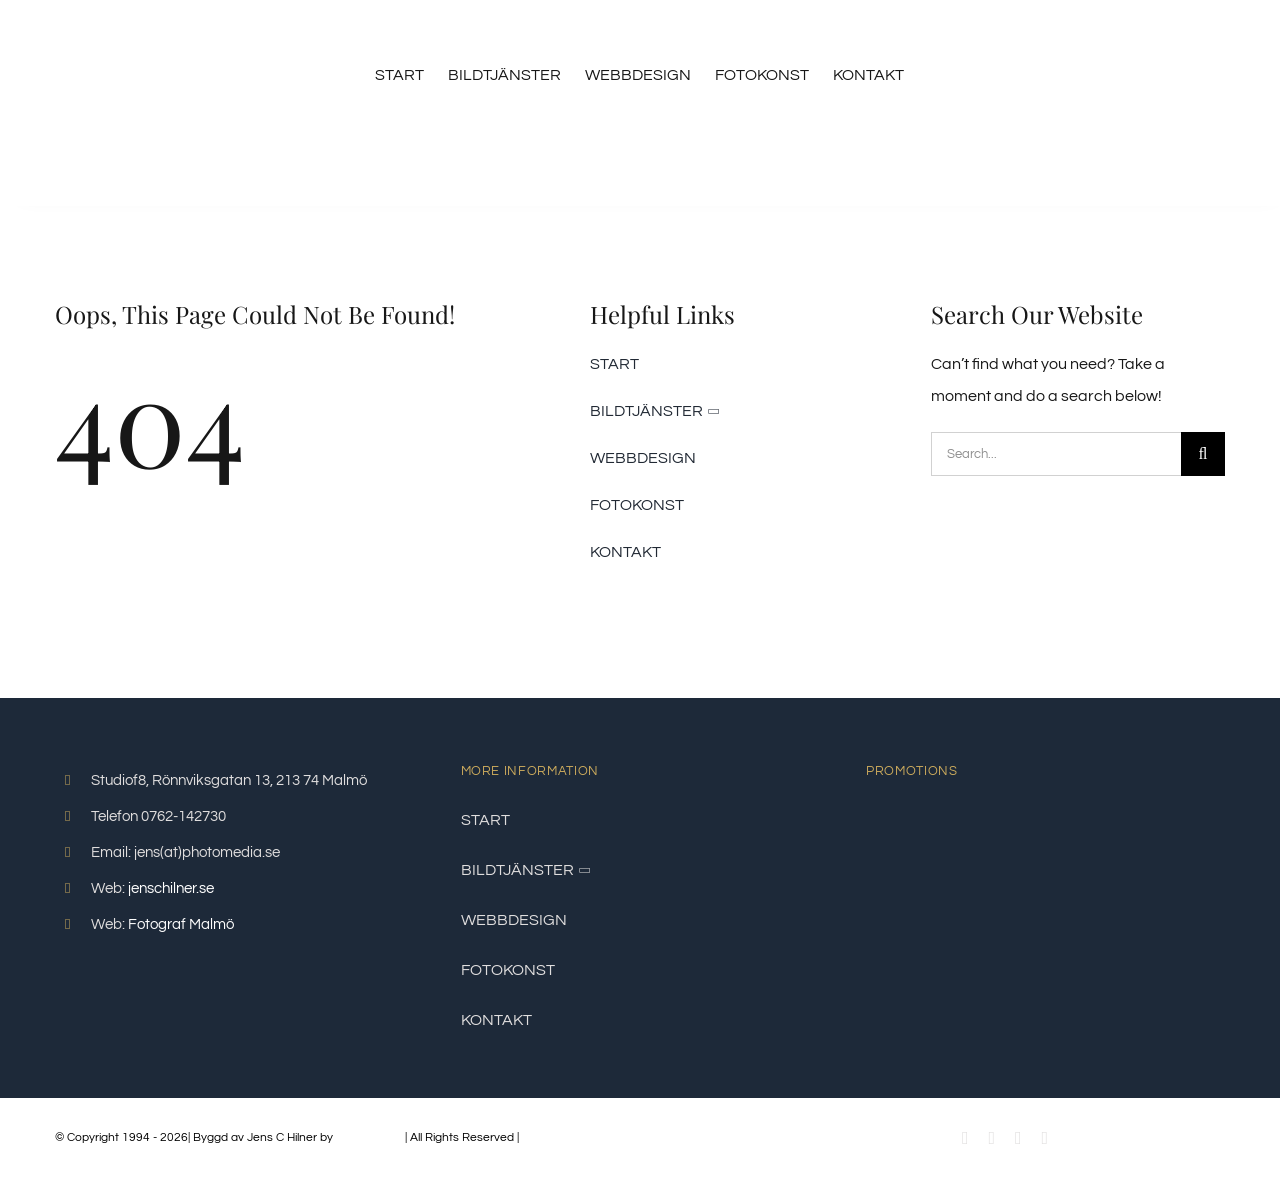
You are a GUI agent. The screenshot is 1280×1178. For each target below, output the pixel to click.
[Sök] (1203, 454)
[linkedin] (1045, 1138)
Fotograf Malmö (181, 924)
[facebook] (965, 1138)
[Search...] (1056, 454)
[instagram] (1018, 1138)
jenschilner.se (171, 888)
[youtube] (991, 1138)
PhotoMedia (369, 1137)
